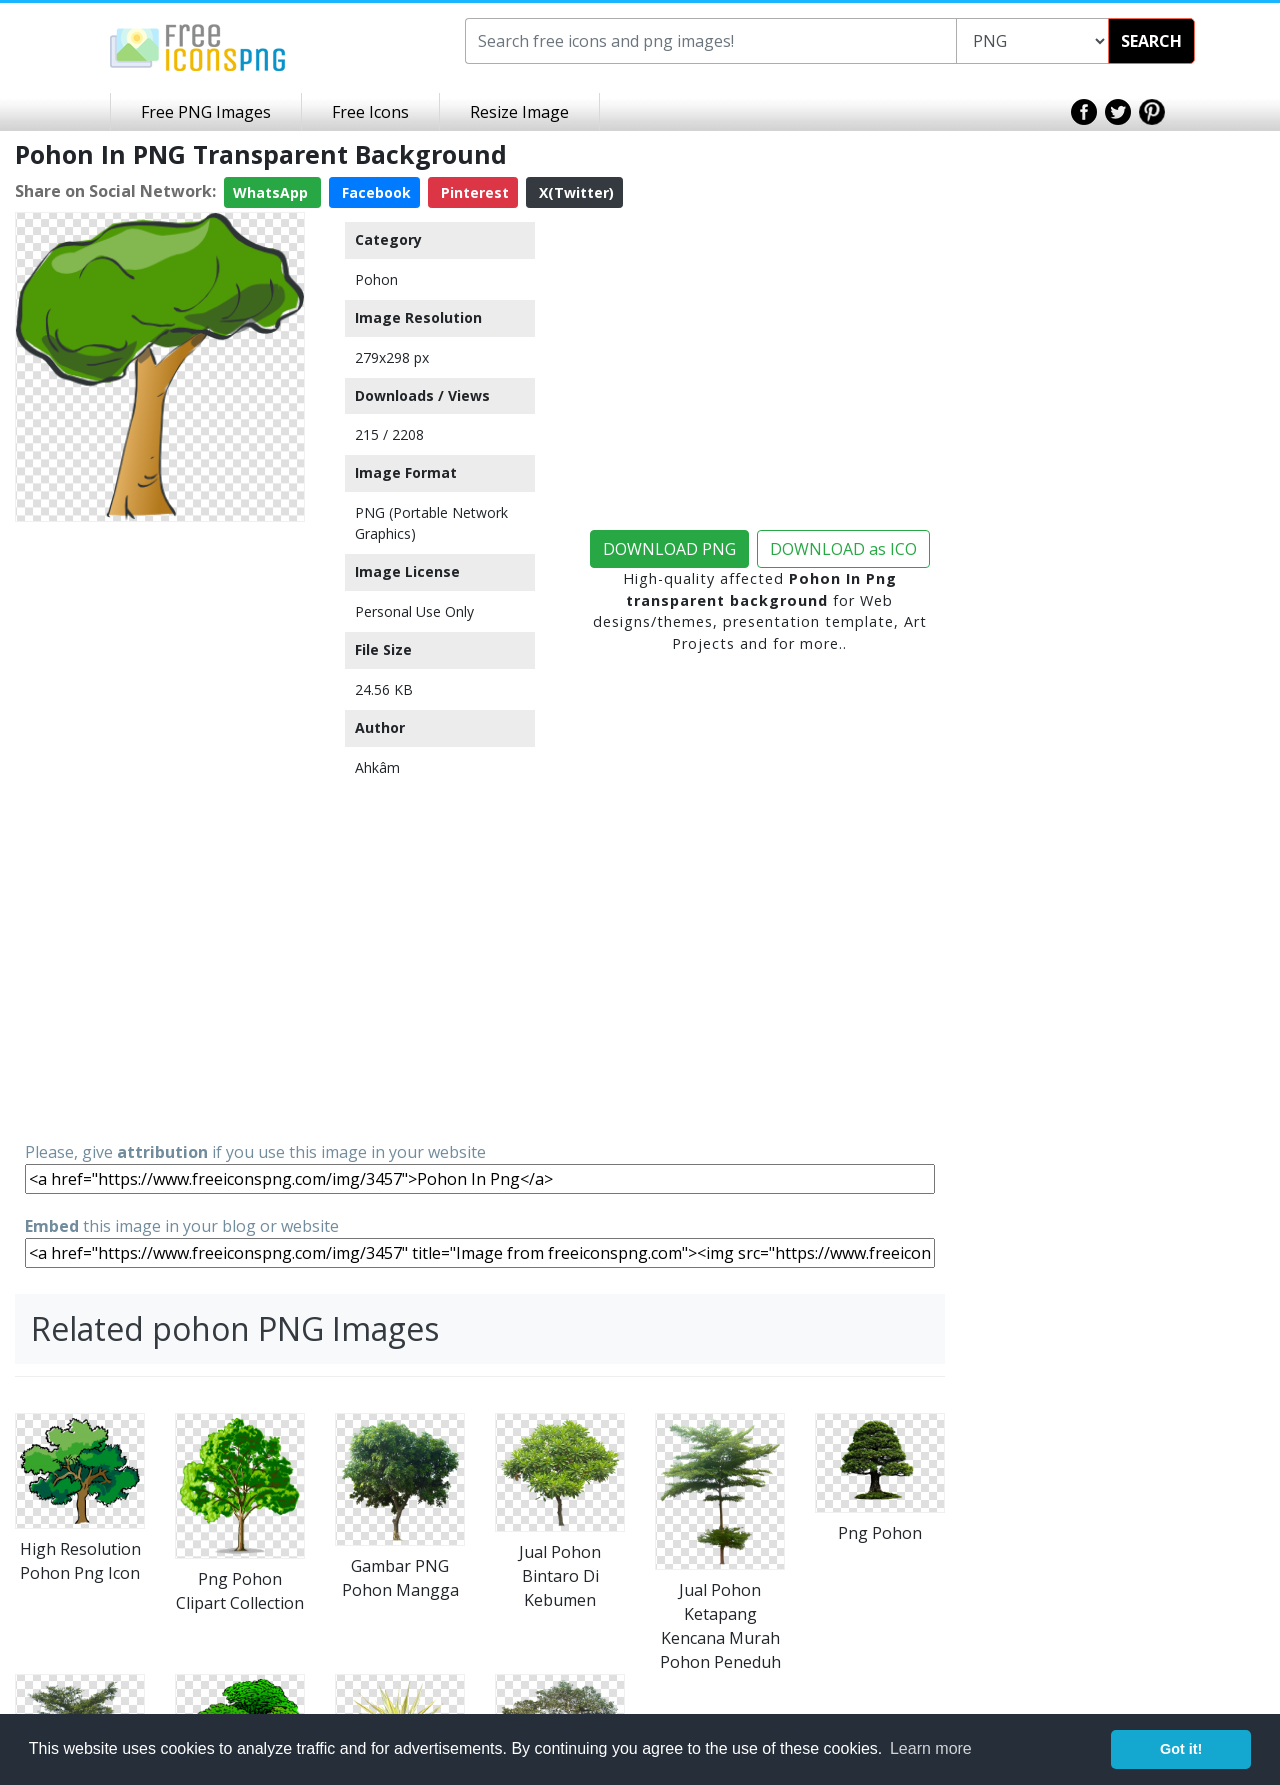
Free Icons (370, 112)
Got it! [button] (1181, 1749)
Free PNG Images (206, 112)
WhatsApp (272, 192)
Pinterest (473, 192)
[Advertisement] (160, 830)
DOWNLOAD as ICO (843, 549)
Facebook (374, 192)
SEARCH (1151, 41)
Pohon (376, 279)
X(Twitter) (574, 192)
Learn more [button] (931, 1748)
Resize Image (519, 112)
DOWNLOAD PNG (669, 549)
